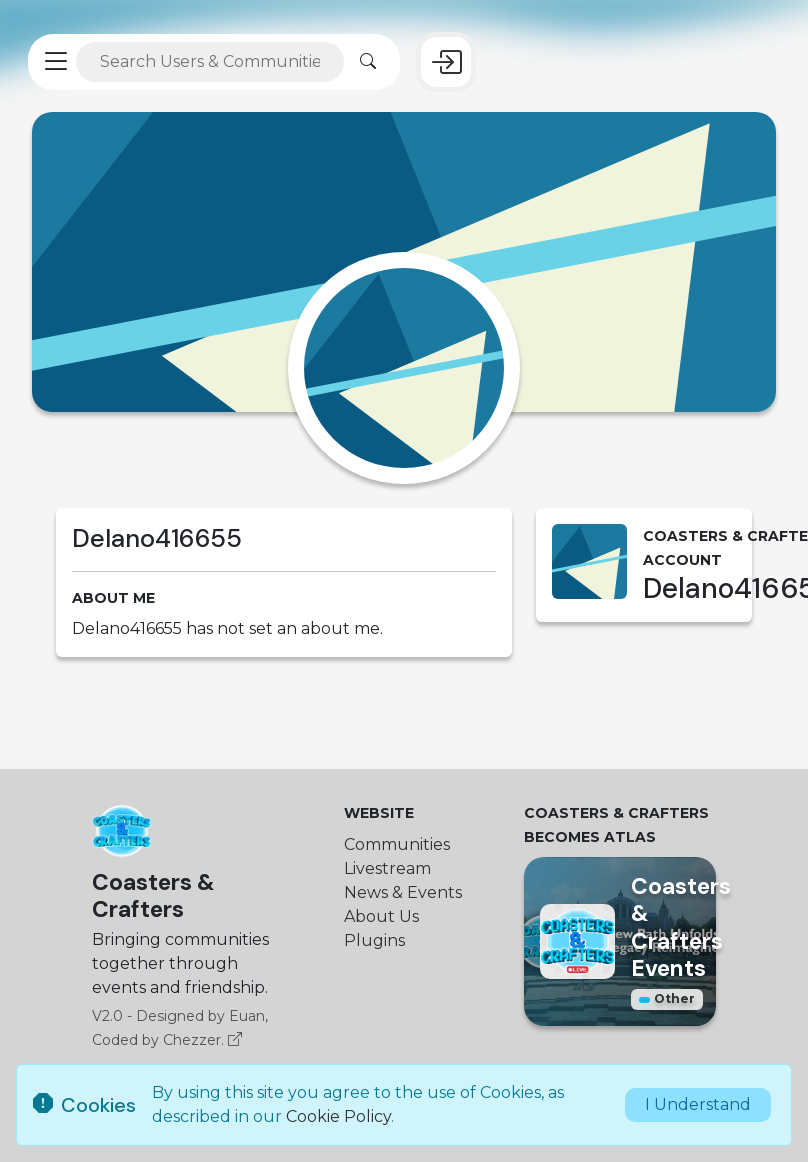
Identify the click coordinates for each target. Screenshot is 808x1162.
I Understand (698, 1104)
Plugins (374, 940)
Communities (397, 844)
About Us (381, 916)
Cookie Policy (338, 1116)
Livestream (387, 868)
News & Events (403, 892)
